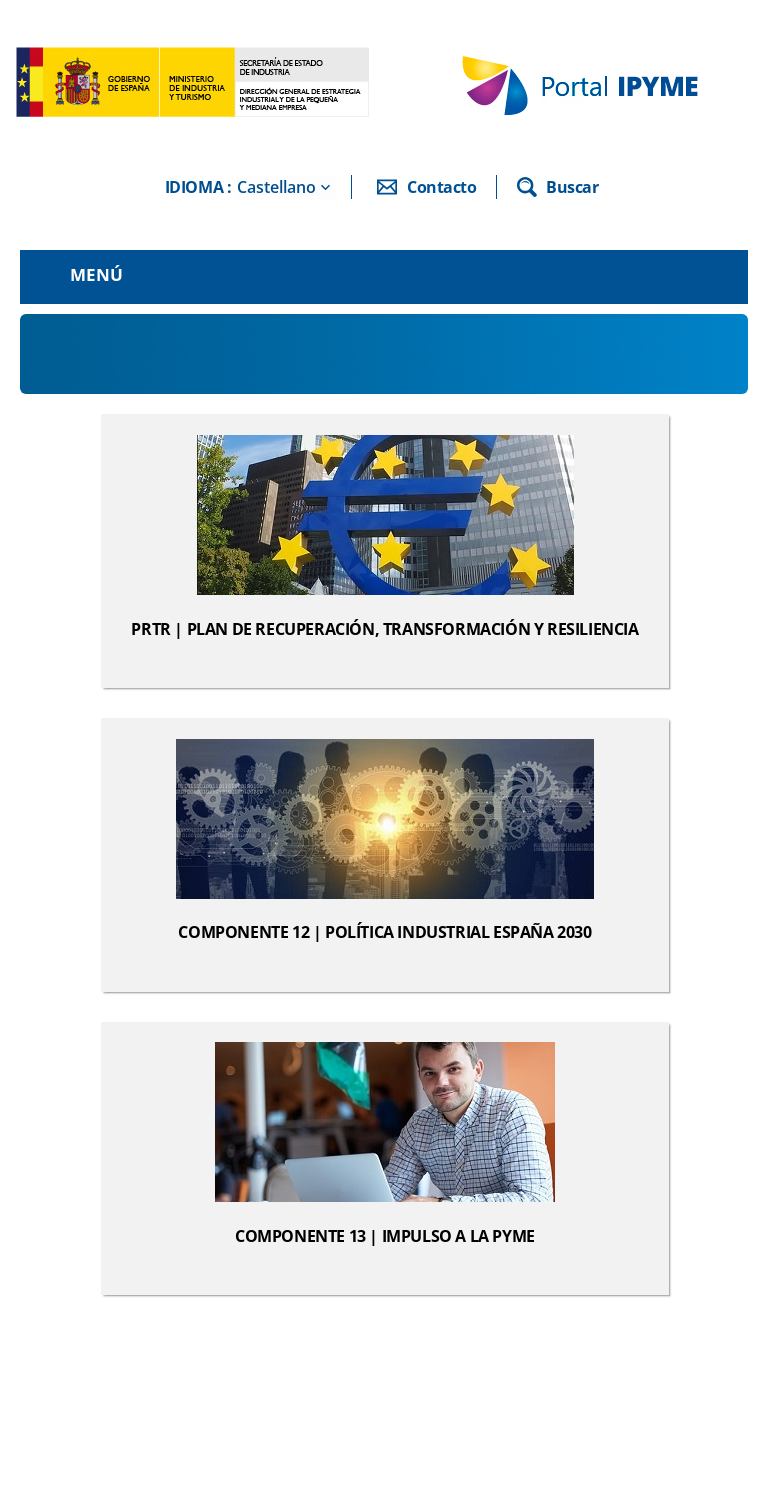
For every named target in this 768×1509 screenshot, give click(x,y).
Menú (96, 274)
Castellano (276, 187)
